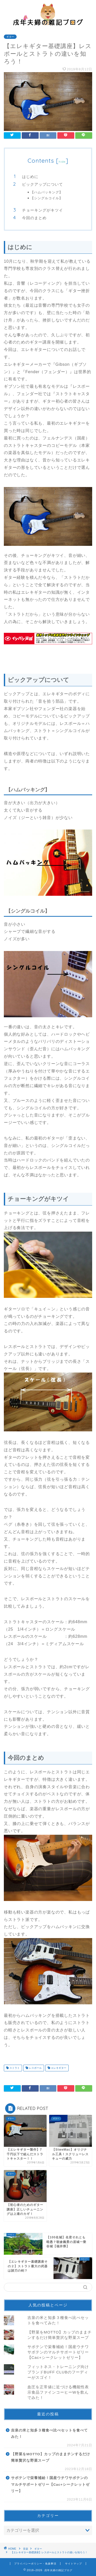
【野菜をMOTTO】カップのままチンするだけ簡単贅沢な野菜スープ (50, 2457)
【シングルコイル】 (46, 198)
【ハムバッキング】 (46, 192)
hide (62, 161)
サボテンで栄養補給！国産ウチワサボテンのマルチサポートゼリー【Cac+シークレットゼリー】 (58, 2352)
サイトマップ (73, 2563)
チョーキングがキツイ (42, 210)
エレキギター (58, 2067)
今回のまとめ (34, 217)
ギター (10, 36)
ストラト (14, 2067)
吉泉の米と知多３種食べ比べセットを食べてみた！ (49, 2433)
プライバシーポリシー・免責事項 (35, 2563)
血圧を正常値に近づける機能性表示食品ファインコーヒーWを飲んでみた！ (58, 2392)
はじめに (30, 176)
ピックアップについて (42, 184)
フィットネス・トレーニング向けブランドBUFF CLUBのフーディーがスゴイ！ (58, 2372)
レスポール (35, 2067)
